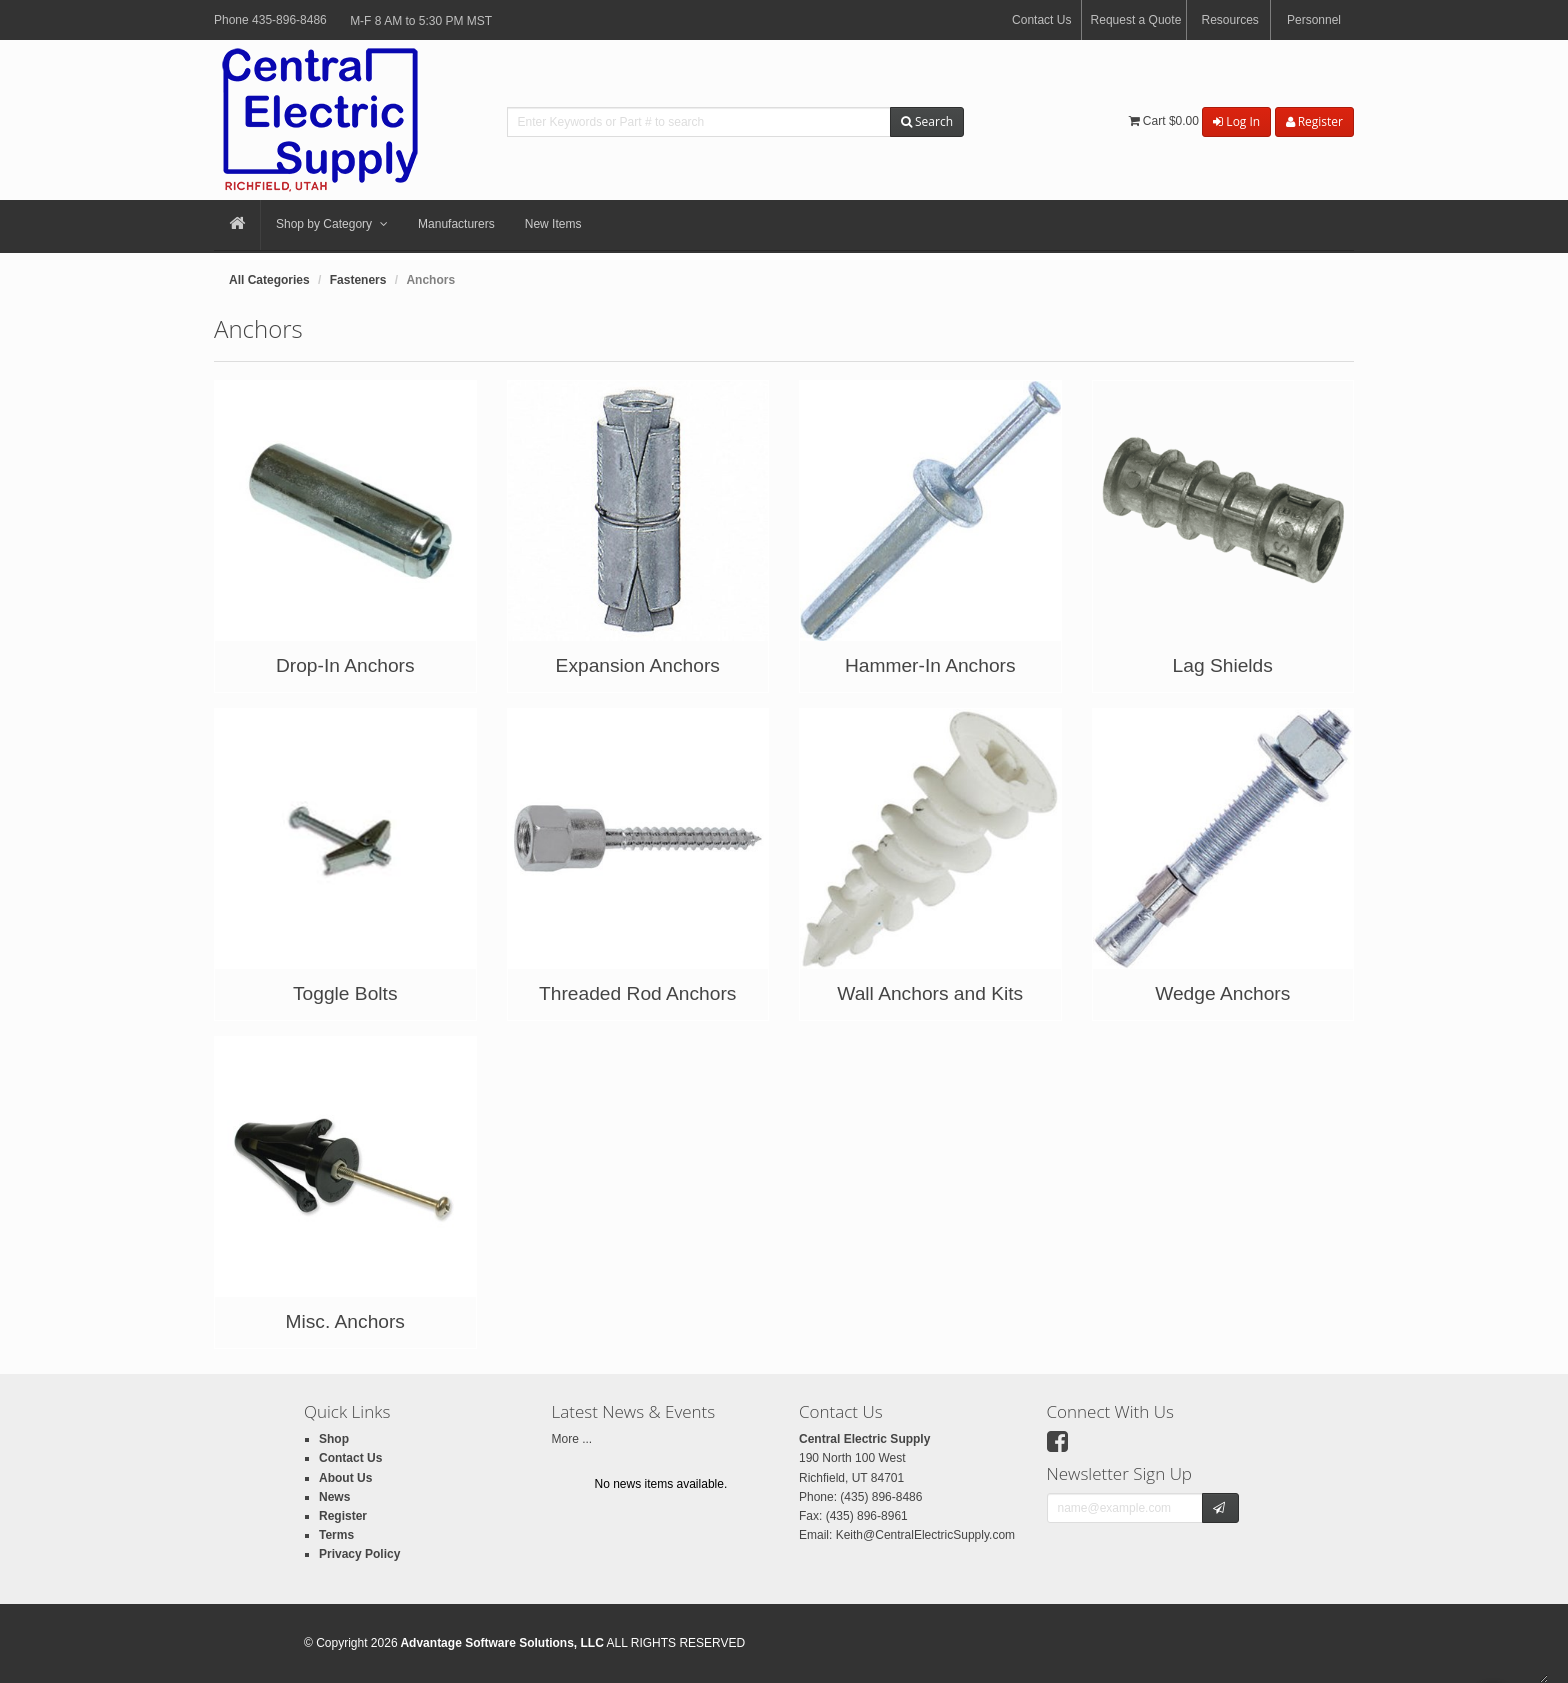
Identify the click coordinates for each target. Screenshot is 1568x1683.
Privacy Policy (359, 1554)
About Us (345, 1478)
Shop (334, 1439)
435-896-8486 (289, 20)
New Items (553, 224)
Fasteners (358, 280)
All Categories (269, 280)
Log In (1236, 121)
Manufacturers (456, 224)
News (334, 1497)
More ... (572, 1439)
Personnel (1314, 20)
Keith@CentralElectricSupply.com (925, 1535)
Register (1314, 121)
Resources (1229, 20)
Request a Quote (1136, 20)
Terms (336, 1535)
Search (927, 121)
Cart (1164, 121)
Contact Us (1041, 20)
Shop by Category (332, 225)
